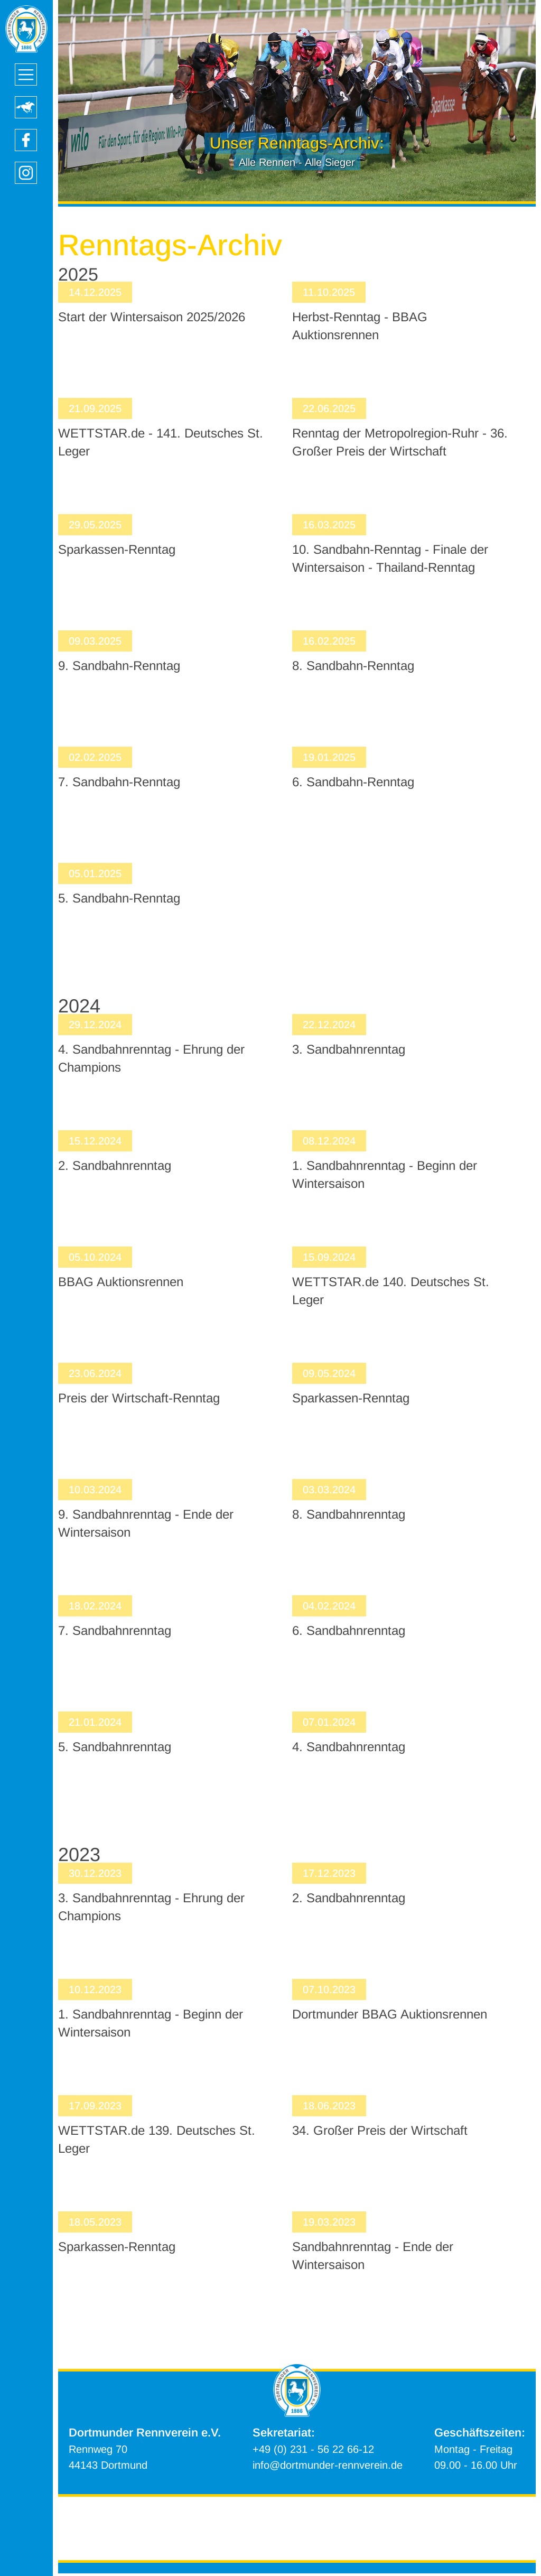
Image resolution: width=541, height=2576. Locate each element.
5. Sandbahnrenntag (114, 1747)
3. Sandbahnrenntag (348, 1049)
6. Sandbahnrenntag (348, 1630)
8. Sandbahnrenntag (348, 1514)
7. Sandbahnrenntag (114, 1630)
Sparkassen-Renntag (116, 549)
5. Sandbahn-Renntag (119, 898)
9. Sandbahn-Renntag (119, 665)
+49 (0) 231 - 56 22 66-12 (313, 2449)
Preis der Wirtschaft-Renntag (139, 1398)
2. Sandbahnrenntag (114, 1165)
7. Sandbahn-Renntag (119, 782)
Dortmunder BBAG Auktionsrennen (389, 2014)
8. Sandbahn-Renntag (353, 665)
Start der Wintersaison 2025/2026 (151, 317)
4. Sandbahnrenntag (348, 1747)
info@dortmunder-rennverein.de (328, 2465)
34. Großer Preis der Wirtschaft (380, 2130)
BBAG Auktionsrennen (120, 1282)
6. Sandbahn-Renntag (353, 782)
